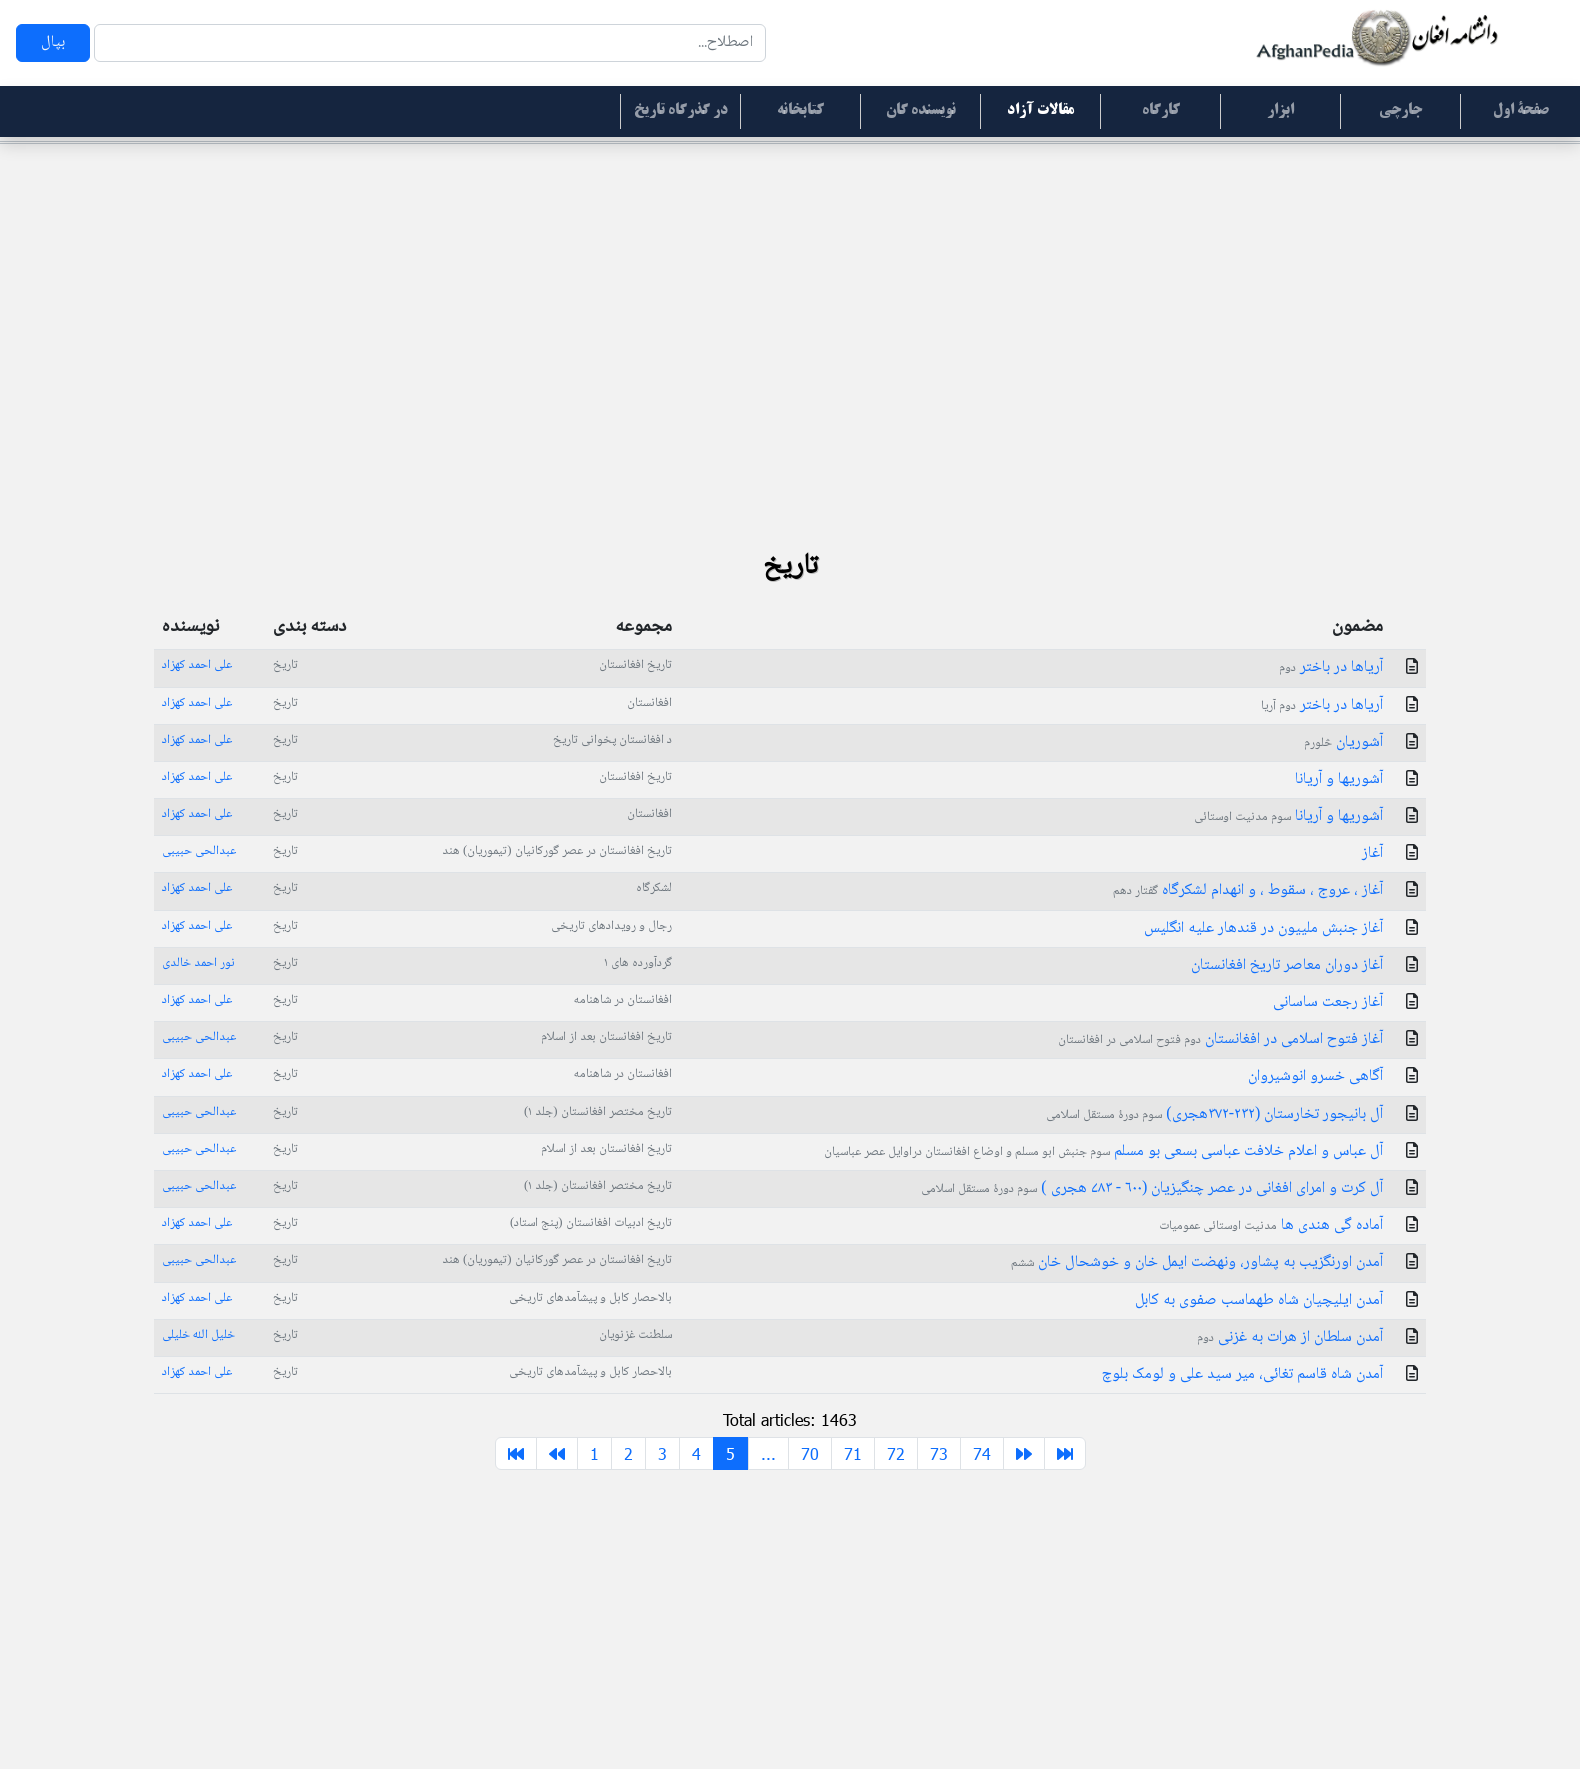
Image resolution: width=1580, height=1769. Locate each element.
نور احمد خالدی (198, 963)
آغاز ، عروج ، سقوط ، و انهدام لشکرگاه (1248, 890)
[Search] (430, 43)
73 (939, 1453)
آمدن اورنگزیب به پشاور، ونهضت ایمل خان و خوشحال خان (1197, 1262)
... (768, 1453)
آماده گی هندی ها (1271, 1225)
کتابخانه (800, 111)
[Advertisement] (790, 300)
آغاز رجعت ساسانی (1328, 1002)
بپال (53, 42)
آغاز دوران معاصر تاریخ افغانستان (1287, 965)
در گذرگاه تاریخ (681, 111)
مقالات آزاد (1040, 111)
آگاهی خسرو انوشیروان (1315, 1076)
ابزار (1280, 111)
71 (853, 1453)
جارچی (1400, 111)
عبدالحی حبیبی (199, 851)
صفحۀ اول (1521, 111)
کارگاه (1161, 111)
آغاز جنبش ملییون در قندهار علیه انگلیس (1263, 928)
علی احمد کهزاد (197, 665)
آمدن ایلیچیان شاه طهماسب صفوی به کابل (1259, 1300)
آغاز (1372, 853)
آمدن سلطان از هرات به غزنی (1290, 1337)
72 (896, 1453)
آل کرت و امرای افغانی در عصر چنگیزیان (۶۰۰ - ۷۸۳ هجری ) (1152, 1188)
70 (810, 1453)
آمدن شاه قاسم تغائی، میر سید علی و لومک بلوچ (1242, 1374)
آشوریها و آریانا (1339, 779)
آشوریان (1343, 742)
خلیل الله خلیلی (198, 1335)
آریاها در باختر (1331, 667)
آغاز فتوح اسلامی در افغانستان (1220, 1039)
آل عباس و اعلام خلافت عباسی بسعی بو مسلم (1103, 1151)
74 (982, 1453)
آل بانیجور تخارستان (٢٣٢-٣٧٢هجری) (1214, 1114)
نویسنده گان (921, 111)
